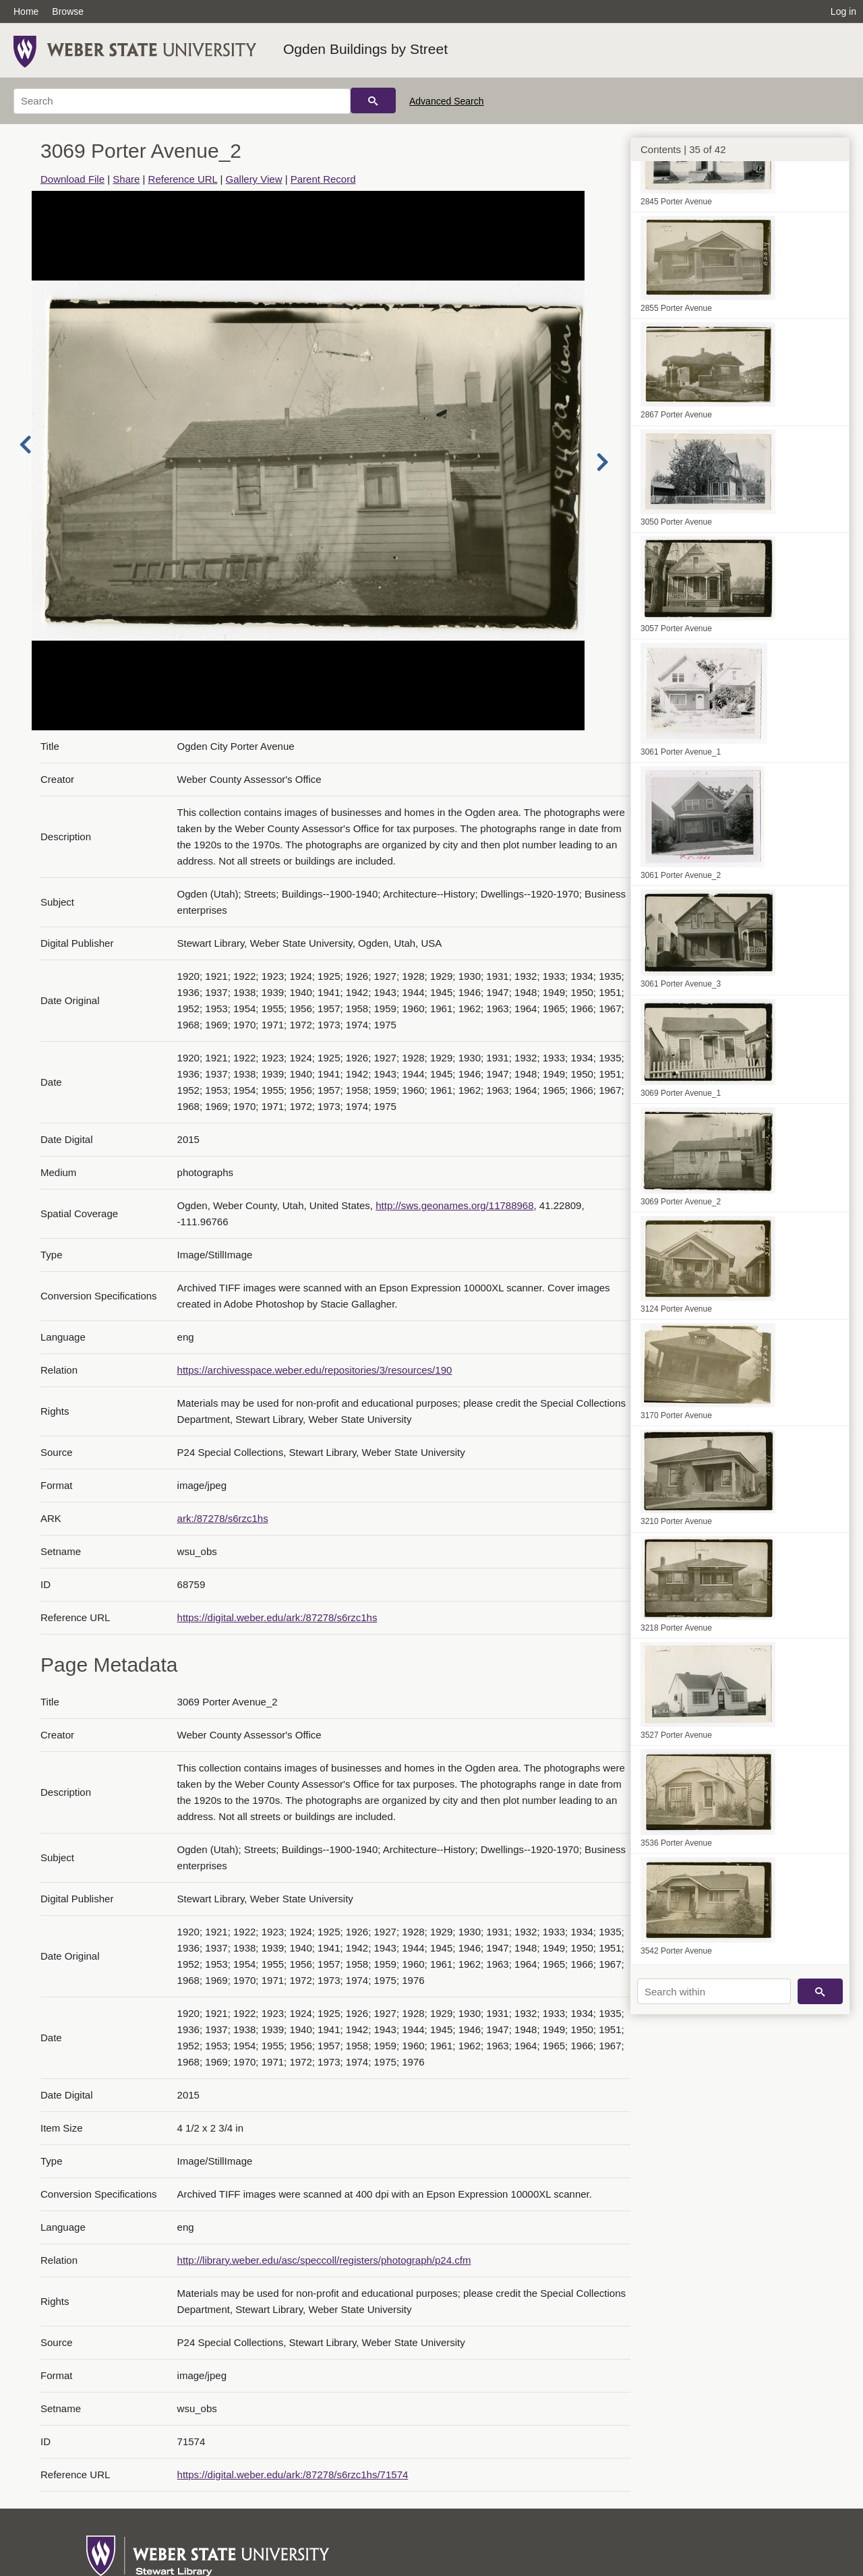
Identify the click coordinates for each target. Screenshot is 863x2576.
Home (25, 11)
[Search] (182, 101)
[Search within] (714, 1991)
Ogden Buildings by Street (365, 49)
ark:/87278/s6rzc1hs (222, 1518)
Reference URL (183, 179)
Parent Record (323, 179)
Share (126, 179)
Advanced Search (446, 101)
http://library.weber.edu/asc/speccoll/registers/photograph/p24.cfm (324, 2260)
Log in (843, 11)
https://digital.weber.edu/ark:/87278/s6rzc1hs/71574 (293, 2474)
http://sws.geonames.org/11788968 (454, 1205)
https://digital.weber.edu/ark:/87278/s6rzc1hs (277, 1617)
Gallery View (254, 179)
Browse (68, 11)
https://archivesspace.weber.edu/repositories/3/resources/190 (314, 1370)
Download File (72, 179)
